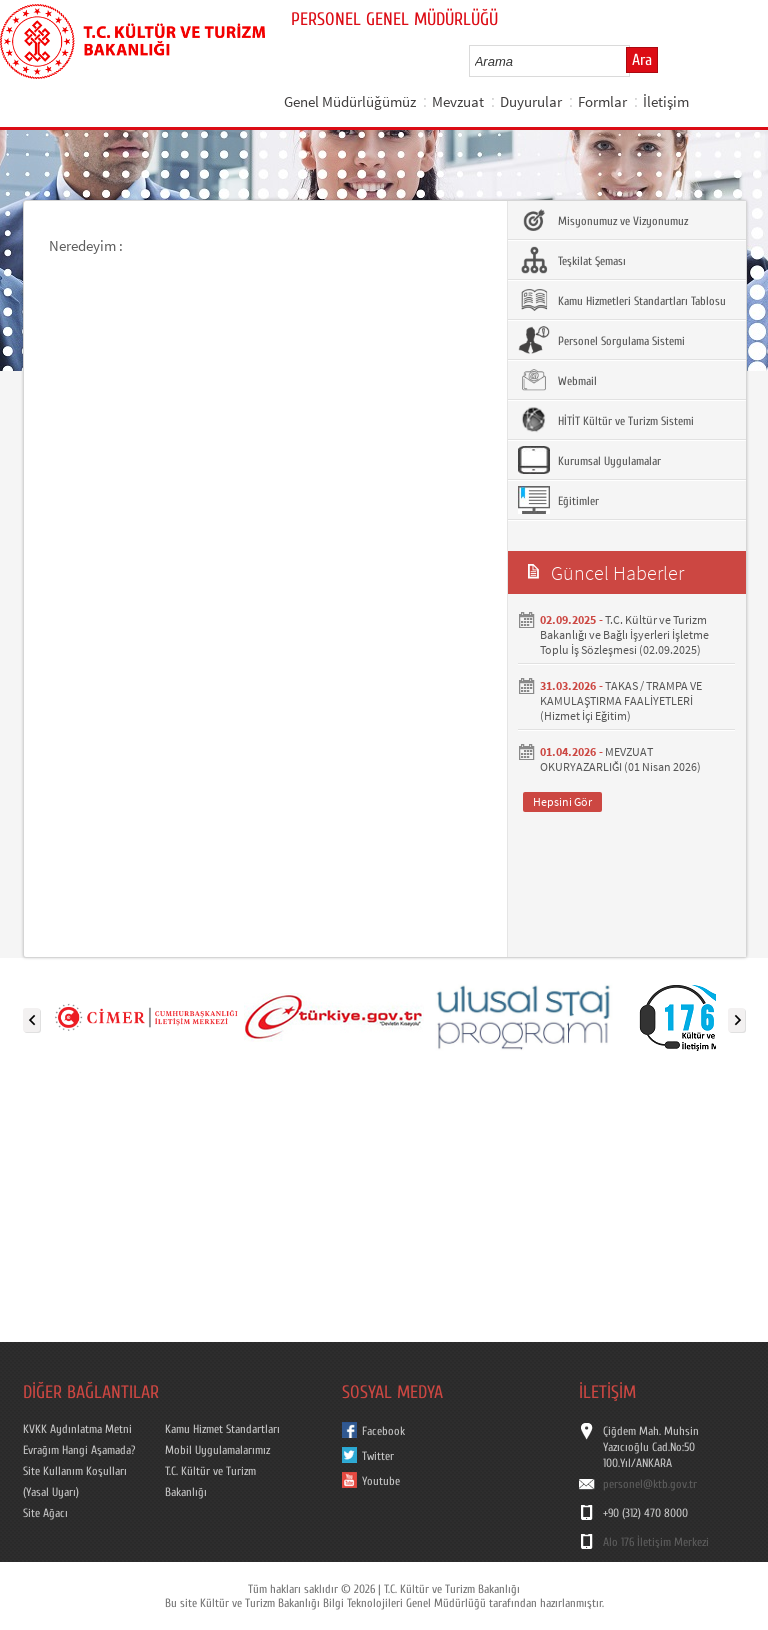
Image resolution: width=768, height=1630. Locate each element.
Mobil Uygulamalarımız (217, 1450)
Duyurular (531, 101)
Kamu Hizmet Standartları (222, 1429)
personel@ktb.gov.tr (650, 1484)
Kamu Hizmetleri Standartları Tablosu (622, 300)
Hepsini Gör (562, 801)
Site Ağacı (45, 1513)
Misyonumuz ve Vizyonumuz (603, 220)
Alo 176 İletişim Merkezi (656, 1542)
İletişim (666, 101)
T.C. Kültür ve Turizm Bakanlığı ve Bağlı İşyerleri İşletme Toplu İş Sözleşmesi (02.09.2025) (624, 634)
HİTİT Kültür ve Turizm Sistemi (606, 420)
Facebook (383, 1431)
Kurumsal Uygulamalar (589, 460)
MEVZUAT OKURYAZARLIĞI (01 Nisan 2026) (620, 759)
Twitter (378, 1456)
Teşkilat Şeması (572, 260)
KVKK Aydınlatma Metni (77, 1429)
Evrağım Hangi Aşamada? (79, 1450)
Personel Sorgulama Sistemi (601, 340)
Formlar (602, 101)
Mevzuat (458, 101)
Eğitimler (558, 500)
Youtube (381, 1481)
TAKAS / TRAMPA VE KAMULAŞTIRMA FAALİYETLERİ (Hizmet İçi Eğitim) (621, 700)
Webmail (557, 380)
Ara (642, 60)
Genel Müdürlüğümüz (350, 101)
